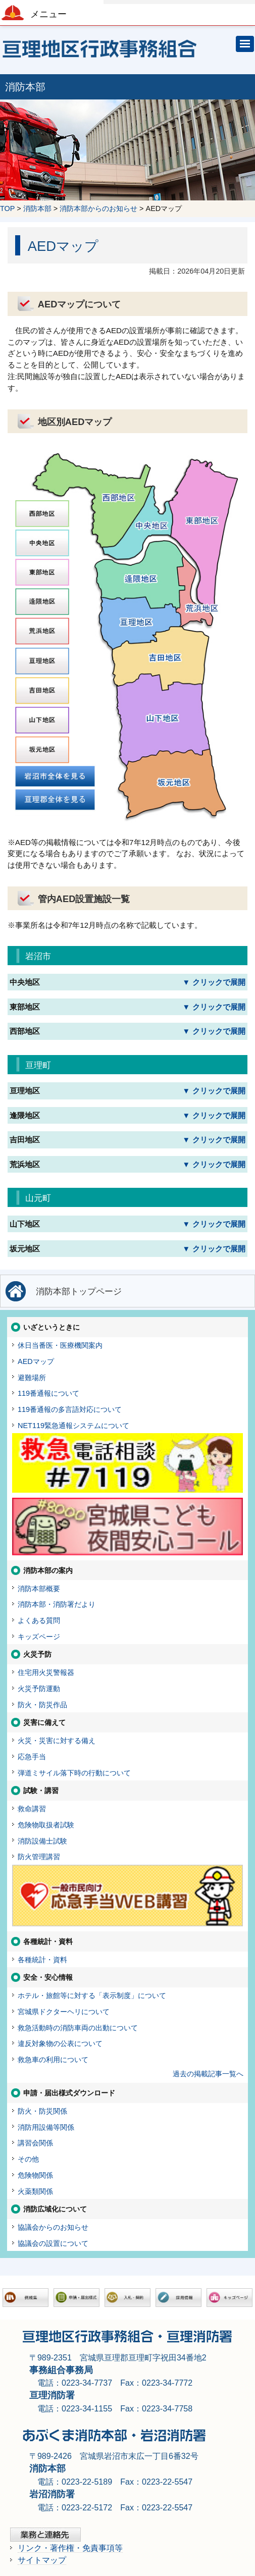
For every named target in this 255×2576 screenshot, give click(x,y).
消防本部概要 (39, 1589)
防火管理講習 (39, 1857)
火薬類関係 (35, 2191)
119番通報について (48, 1393)
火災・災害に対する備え (56, 1741)
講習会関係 (35, 2143)
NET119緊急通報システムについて (73, 1426)
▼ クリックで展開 (213, 982)
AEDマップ (36, 1361)
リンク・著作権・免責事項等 (70, 2547)
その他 (28, 2159)
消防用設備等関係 (46, 2127)
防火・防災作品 (42, 1705)
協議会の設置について (53, 2243)
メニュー (48, 14)
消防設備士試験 (42, 1841)
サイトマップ (42, 2559)
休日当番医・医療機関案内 (60, 1345)
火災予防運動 (39, 1689)
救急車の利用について (53, 2060)
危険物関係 (35, 2175)
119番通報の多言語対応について (70, 1409)
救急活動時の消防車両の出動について (78, 2028)
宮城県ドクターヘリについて (64, 2012)
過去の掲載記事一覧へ (208, 2074)
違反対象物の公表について (60, 2043)
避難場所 (32, 1378)
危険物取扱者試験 (46, 1825)
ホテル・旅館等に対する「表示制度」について (92, 1995)
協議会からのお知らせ (53, 2227)
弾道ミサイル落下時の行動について (74, 1773)
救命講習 (32, 1809)
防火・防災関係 (42, 2111)
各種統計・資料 (42, 1960)
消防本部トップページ (79, 1291)
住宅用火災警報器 (46, 1672)
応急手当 (32, 1757)
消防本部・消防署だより (56, 1604)
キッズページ (39, 1637)
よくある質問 (39, 1620)
